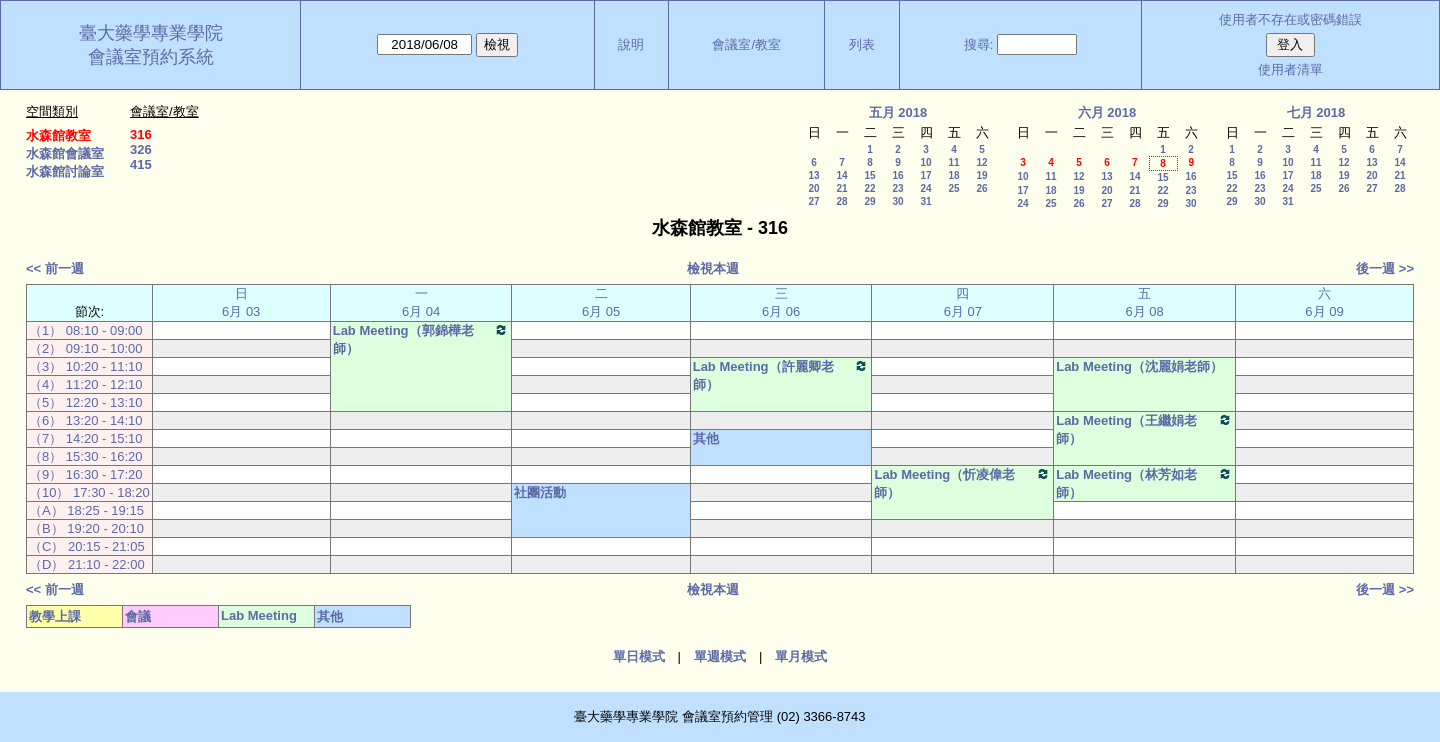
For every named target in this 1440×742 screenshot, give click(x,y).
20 (813, 188)
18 (953, 175)
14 (841, 175)
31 (925, 201)
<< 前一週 (55, 268)
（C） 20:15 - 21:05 (87, 546)
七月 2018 (1316, 112)
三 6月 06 (781, 302)
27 (813, 201)
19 (981, 175)
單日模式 (639, 656)
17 (925, 175)
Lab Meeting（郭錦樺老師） (421, 339)
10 (925, 162)
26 (981, 188)
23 (897, 188)
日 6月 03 (241, 302)
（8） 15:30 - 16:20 (85, 456)
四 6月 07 (963, 302)
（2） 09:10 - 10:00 (85, 348)
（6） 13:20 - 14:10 (85, 420)
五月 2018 (898, 112)
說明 (631, 44)
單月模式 (801, 656)
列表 (862, 44)
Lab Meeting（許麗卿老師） (781, 375)
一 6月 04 (421, 302)
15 (869, 175)
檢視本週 (713, 268)
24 (925, 188)
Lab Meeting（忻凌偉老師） (962, 483)
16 (897, 175)
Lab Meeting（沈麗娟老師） (1139, 366)
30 (897, 201)
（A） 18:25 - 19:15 (86, 510)
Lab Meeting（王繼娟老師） (1144, 429)
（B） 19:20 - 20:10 (86, 528)
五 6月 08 (1144, 302)
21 (841, 188)
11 (953, 162)
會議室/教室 (746, 44)
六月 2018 (1107, 112)
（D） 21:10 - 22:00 (87, 564)
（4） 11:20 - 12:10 (85, 384)
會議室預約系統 (151, 57)
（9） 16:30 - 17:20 (85, 474)
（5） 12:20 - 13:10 (85, 402)
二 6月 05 (601, 302)
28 (841, 201)
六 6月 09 (1324, 302)
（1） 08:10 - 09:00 (85, 330)
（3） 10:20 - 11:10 (85, 366)
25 (953, 188)
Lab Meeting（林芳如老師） (1144, 483)
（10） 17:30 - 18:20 (89, 492)
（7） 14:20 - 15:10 (85, 438)
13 (813, 175)
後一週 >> (1385, 268)
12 (981, 162)
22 (869, 188)
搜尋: (979, 44)
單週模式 (720, 656)
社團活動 (540, 492)
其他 (706, 438)
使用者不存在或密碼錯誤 (1290, 19)
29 (869, 201)
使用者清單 (1290, 69)
